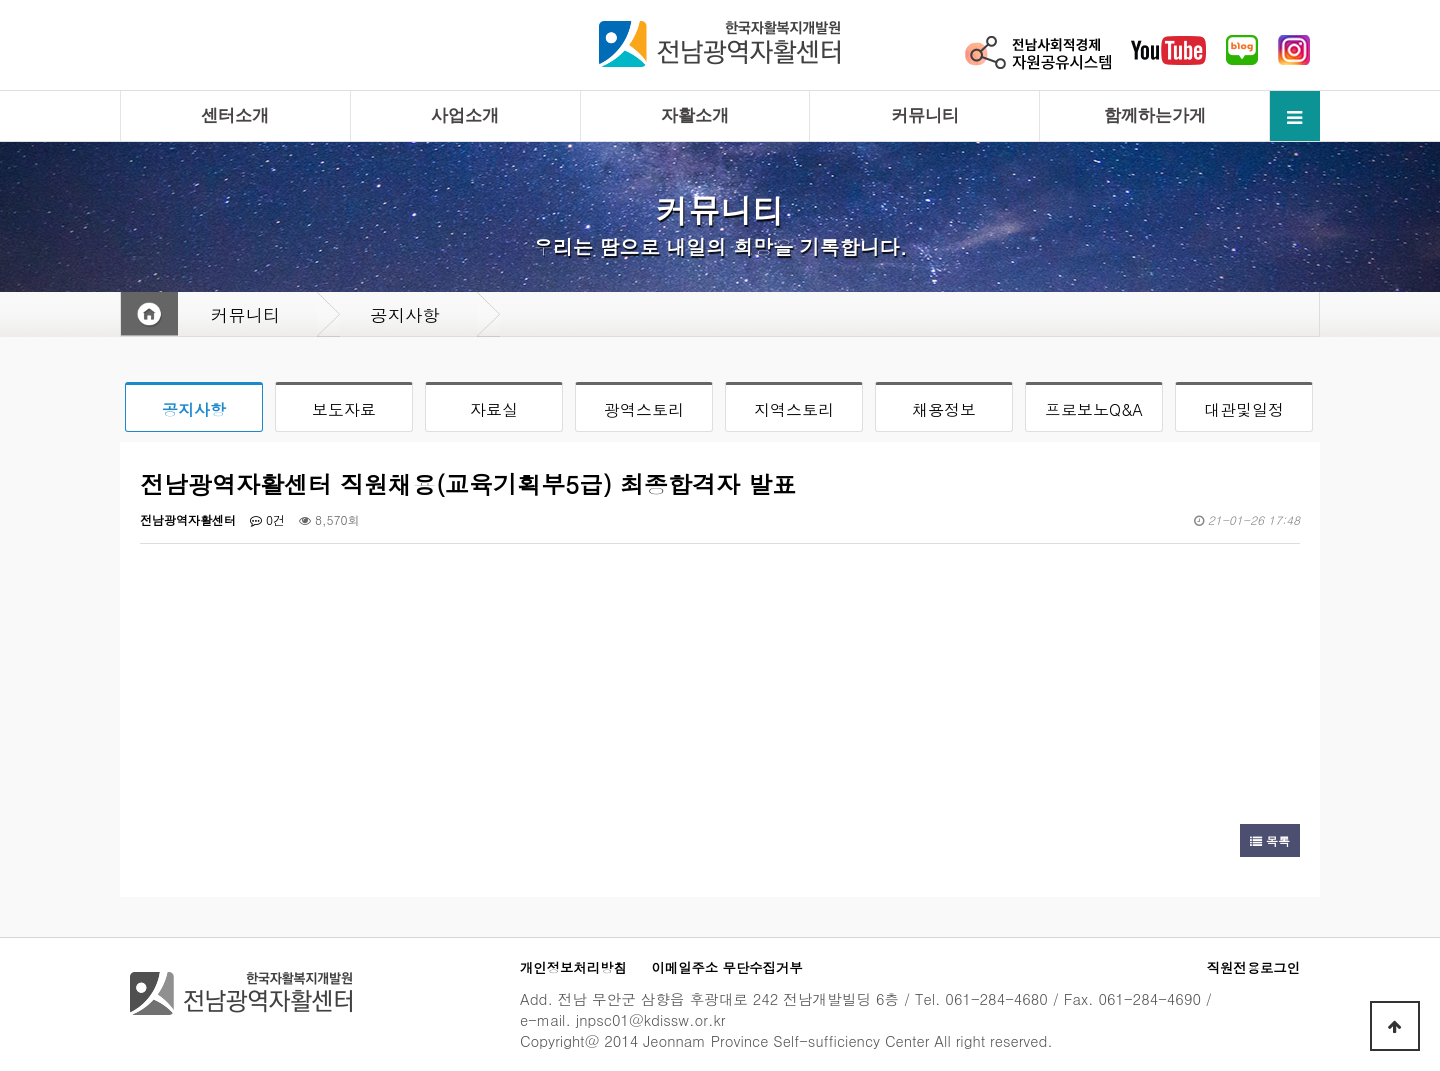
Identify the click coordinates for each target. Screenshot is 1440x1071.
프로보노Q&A (1094, 409)
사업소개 (465, 115)
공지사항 (194, 409)
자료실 (494, 409)
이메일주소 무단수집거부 (727, 967)
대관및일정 (1244, 409)
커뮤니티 (925, 115)
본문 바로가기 (0, 0)
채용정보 (944, 409)
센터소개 (235, 115)
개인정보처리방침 (573, 967)
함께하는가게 (1155, 115)
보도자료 (344, 409)
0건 (267, 519)
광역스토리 (644, 409)
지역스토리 (794, 409)
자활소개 (695, 115)
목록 (1270, 840)
